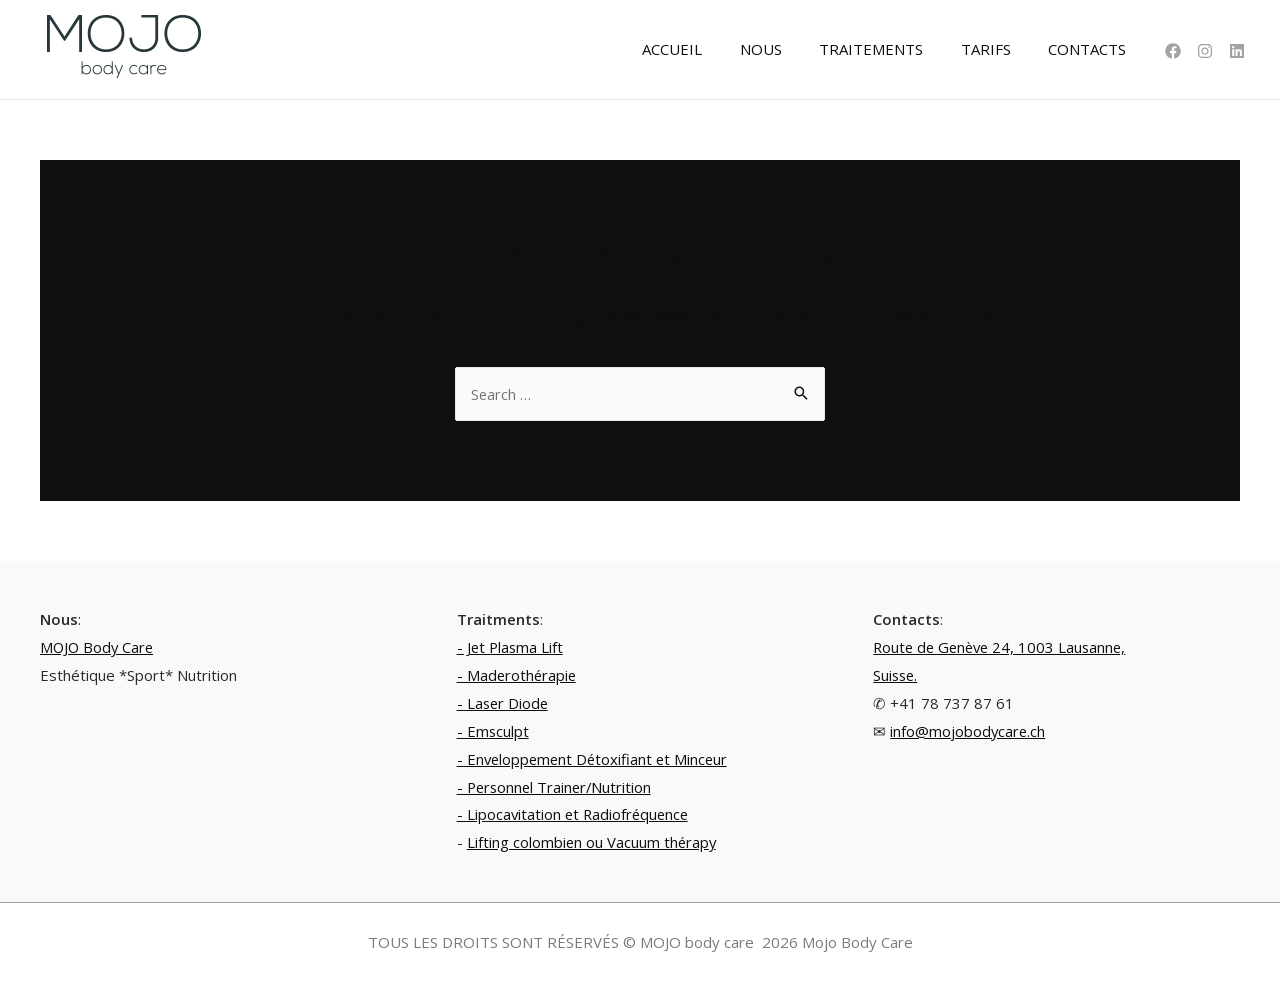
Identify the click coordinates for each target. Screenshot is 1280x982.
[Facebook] (1173, 51)
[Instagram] (1205, 51)
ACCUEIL (706, 49)
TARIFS (997, 49)
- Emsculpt (493, 731)
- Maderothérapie (518, 675)
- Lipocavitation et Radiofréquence (575, 814)
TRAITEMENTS (890, 49)
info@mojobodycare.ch (968, 731)
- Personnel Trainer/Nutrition (557, 787)
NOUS (787, 49)
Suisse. (896, 675)
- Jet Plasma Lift (511, 647)
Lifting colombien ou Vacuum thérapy (593, 842)
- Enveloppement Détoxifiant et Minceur (595, 759)
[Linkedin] (1237, 51)
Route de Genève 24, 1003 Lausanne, (1003, 647)
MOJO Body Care (98, 647)
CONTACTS (1091, 49)
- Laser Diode (504, 703)
